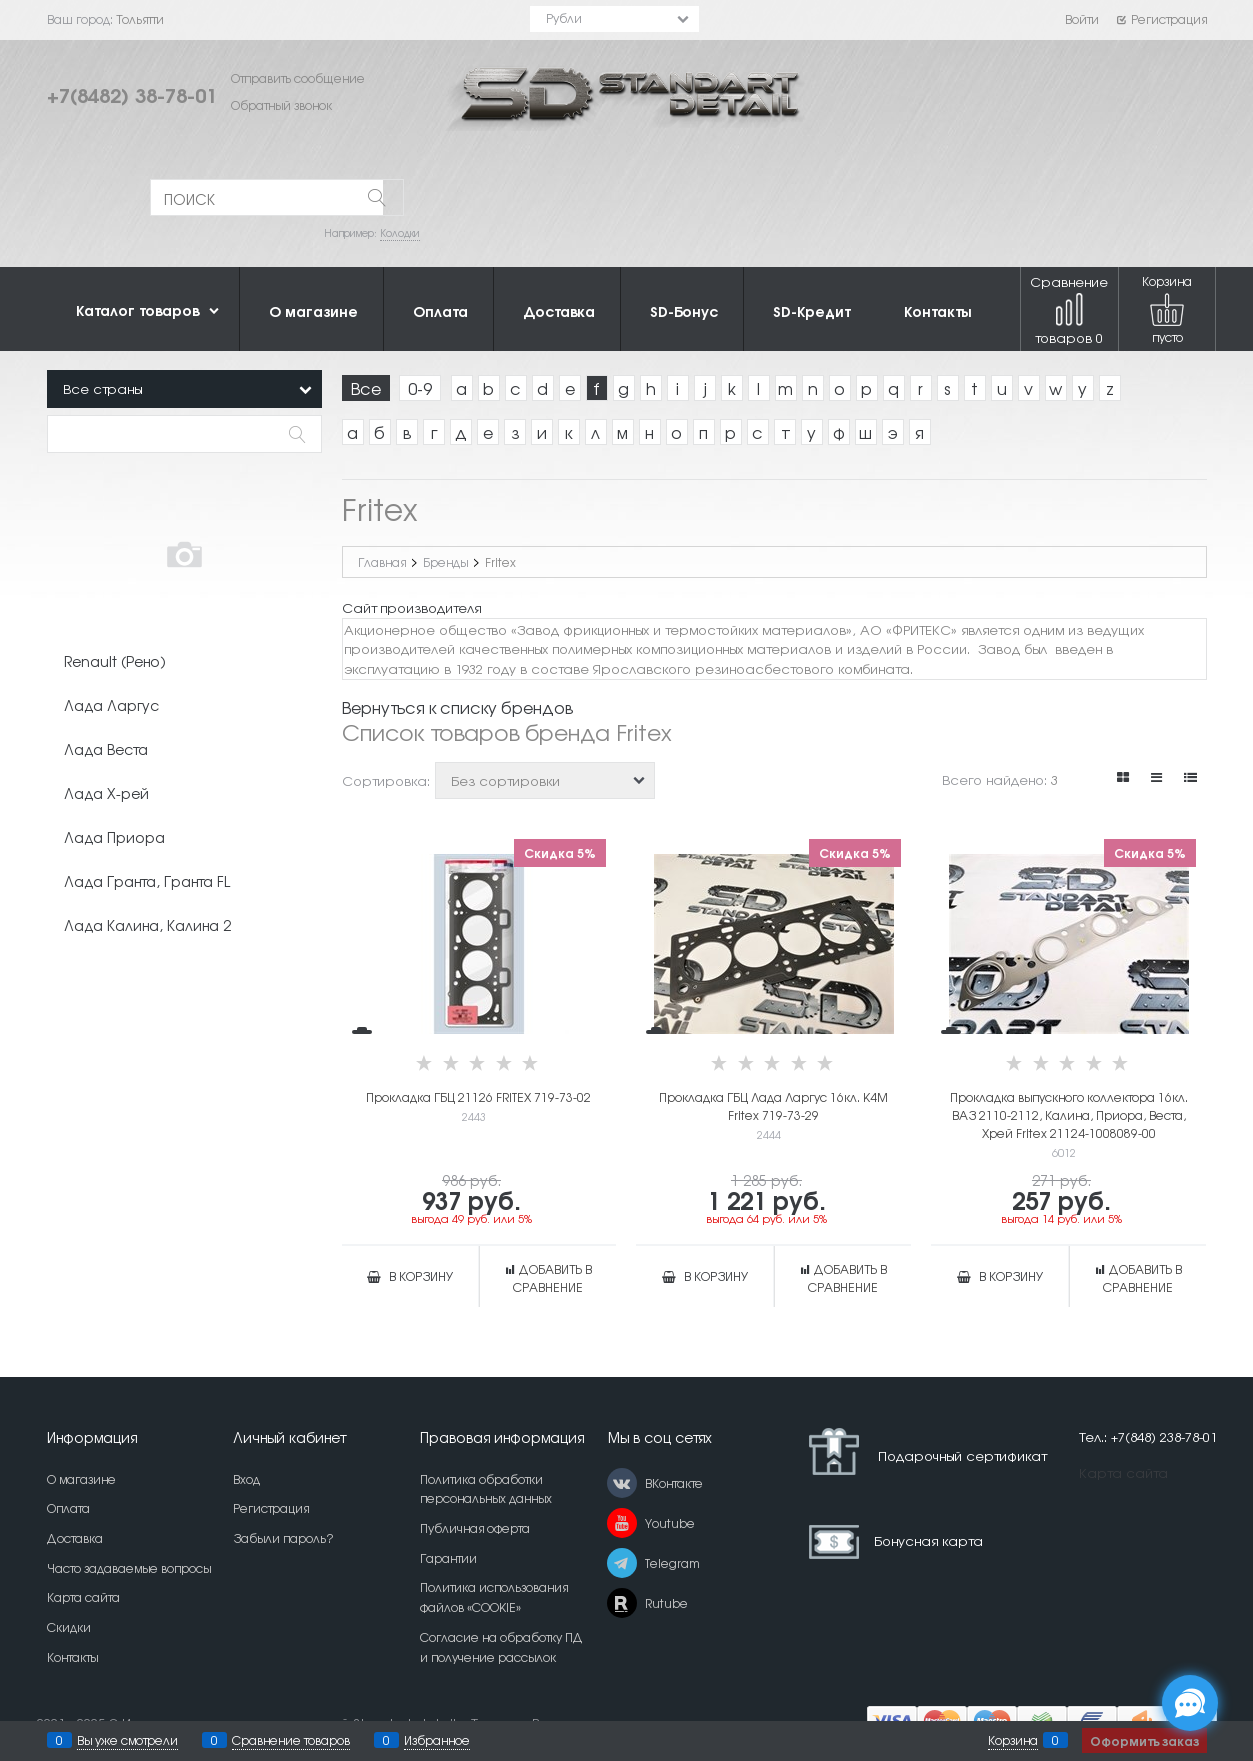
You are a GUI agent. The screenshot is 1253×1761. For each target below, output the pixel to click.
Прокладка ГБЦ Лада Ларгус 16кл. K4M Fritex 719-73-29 (773, 1106)
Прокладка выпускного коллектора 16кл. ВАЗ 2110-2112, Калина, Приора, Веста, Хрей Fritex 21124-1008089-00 (1069, 1115)
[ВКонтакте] (622, 1483)
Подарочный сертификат (920, 1452)
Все (366, 388)
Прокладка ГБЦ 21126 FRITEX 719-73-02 (478, 1097)
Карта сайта (1123, 1472)
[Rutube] (622, 1603)
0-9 (420, 388)
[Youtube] (622, 1523)
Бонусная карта (928, 1539)
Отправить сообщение (298, 78)
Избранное (437, 1740)
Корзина (1013, 1740)
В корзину (421, 1276)
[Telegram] (622, 1563)
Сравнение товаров (1069, 309)
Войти (1082, 19)
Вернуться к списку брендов (457, 707)
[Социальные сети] (1190, 1703)
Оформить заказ (1144, 1740)
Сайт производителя (411, 607)
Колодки (400, 232)
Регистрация (1161, 19)
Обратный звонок (281, 105)
